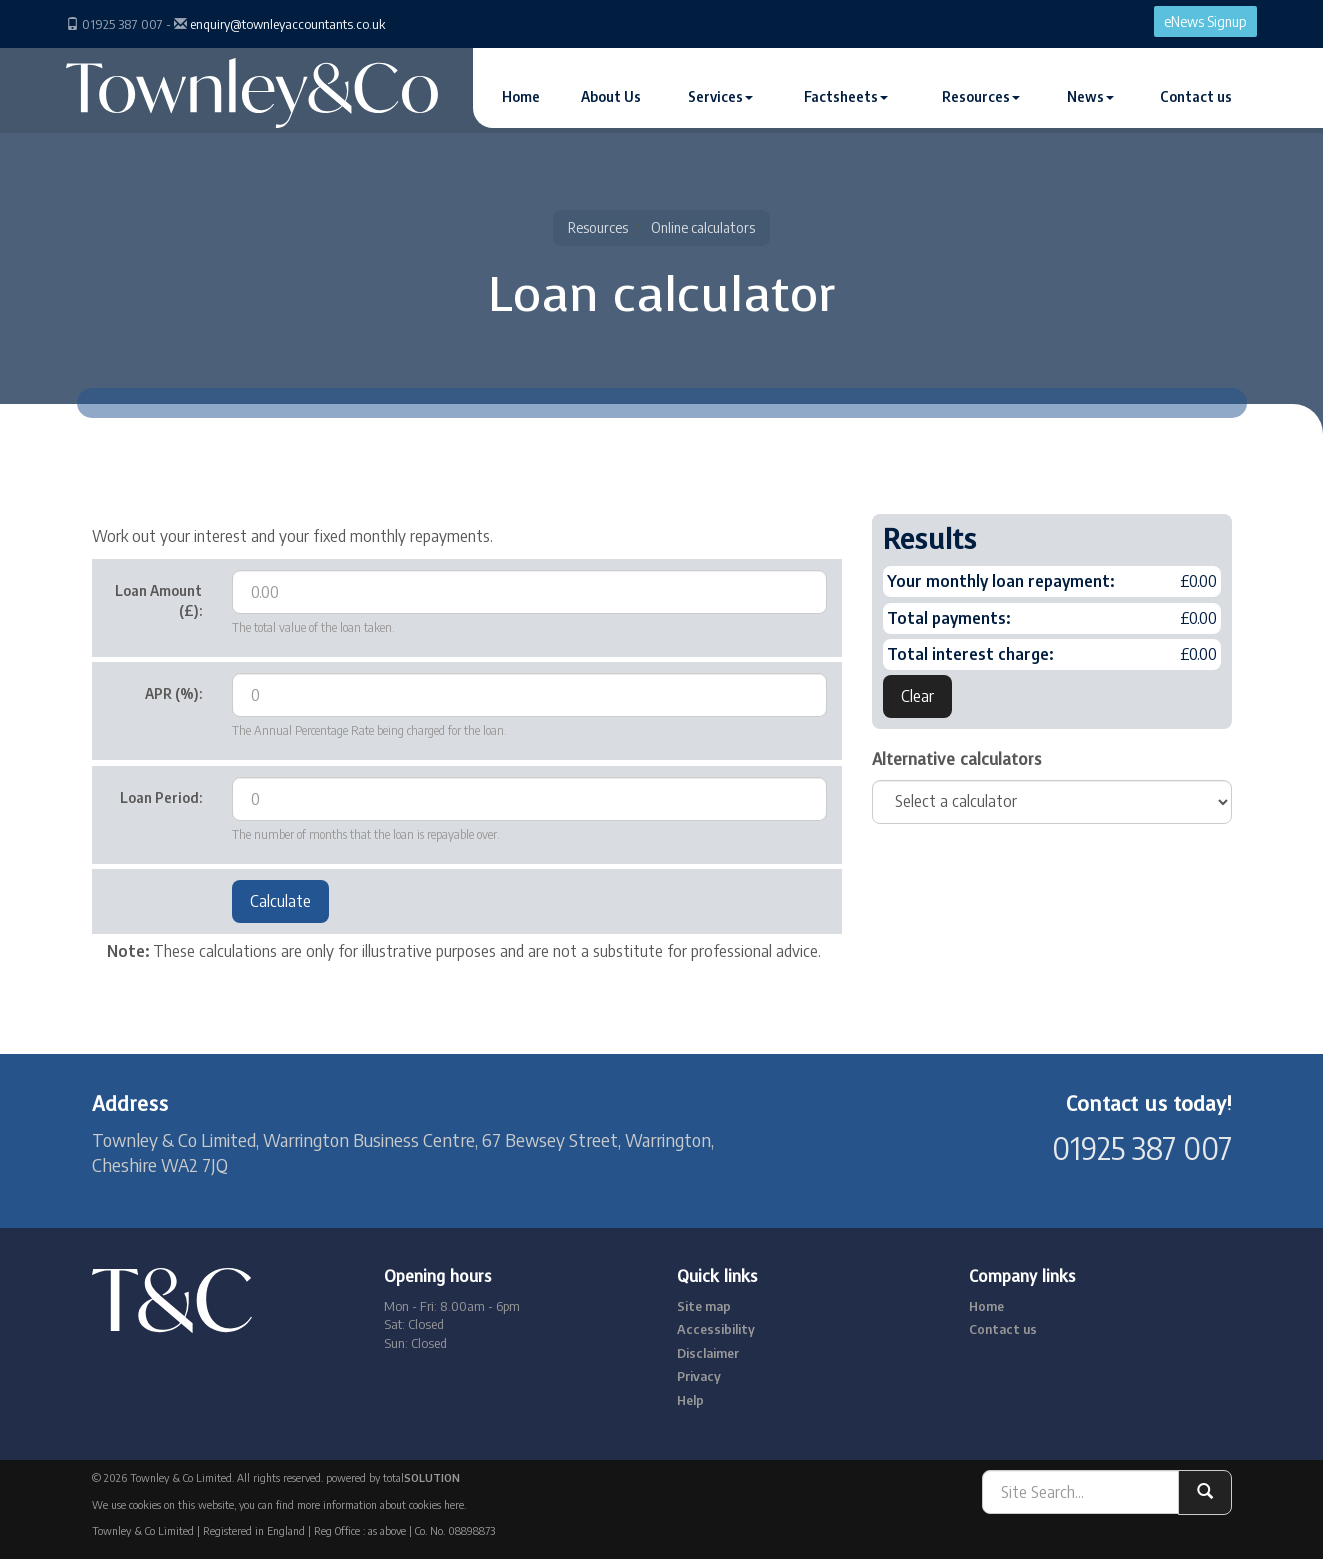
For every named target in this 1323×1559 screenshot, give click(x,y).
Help (690, 1400)
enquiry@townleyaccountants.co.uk (287, 24)
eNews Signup (1205, 21)
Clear (917, 696)
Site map (704, 1306)
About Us (611, 96)
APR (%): (173, 693)
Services (720, 96)
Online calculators (703, 227)
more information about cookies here (380, 1504)
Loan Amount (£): (158, 600)
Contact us (1196, 96)
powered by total (393, 1477)
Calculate (280, 901)
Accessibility (716, 1329)
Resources (981, 96)
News (1090, 96)
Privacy (699, 1376)
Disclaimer (708, 1353)
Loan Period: (161, 797)
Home (521, 96)
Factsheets (846, 96)
